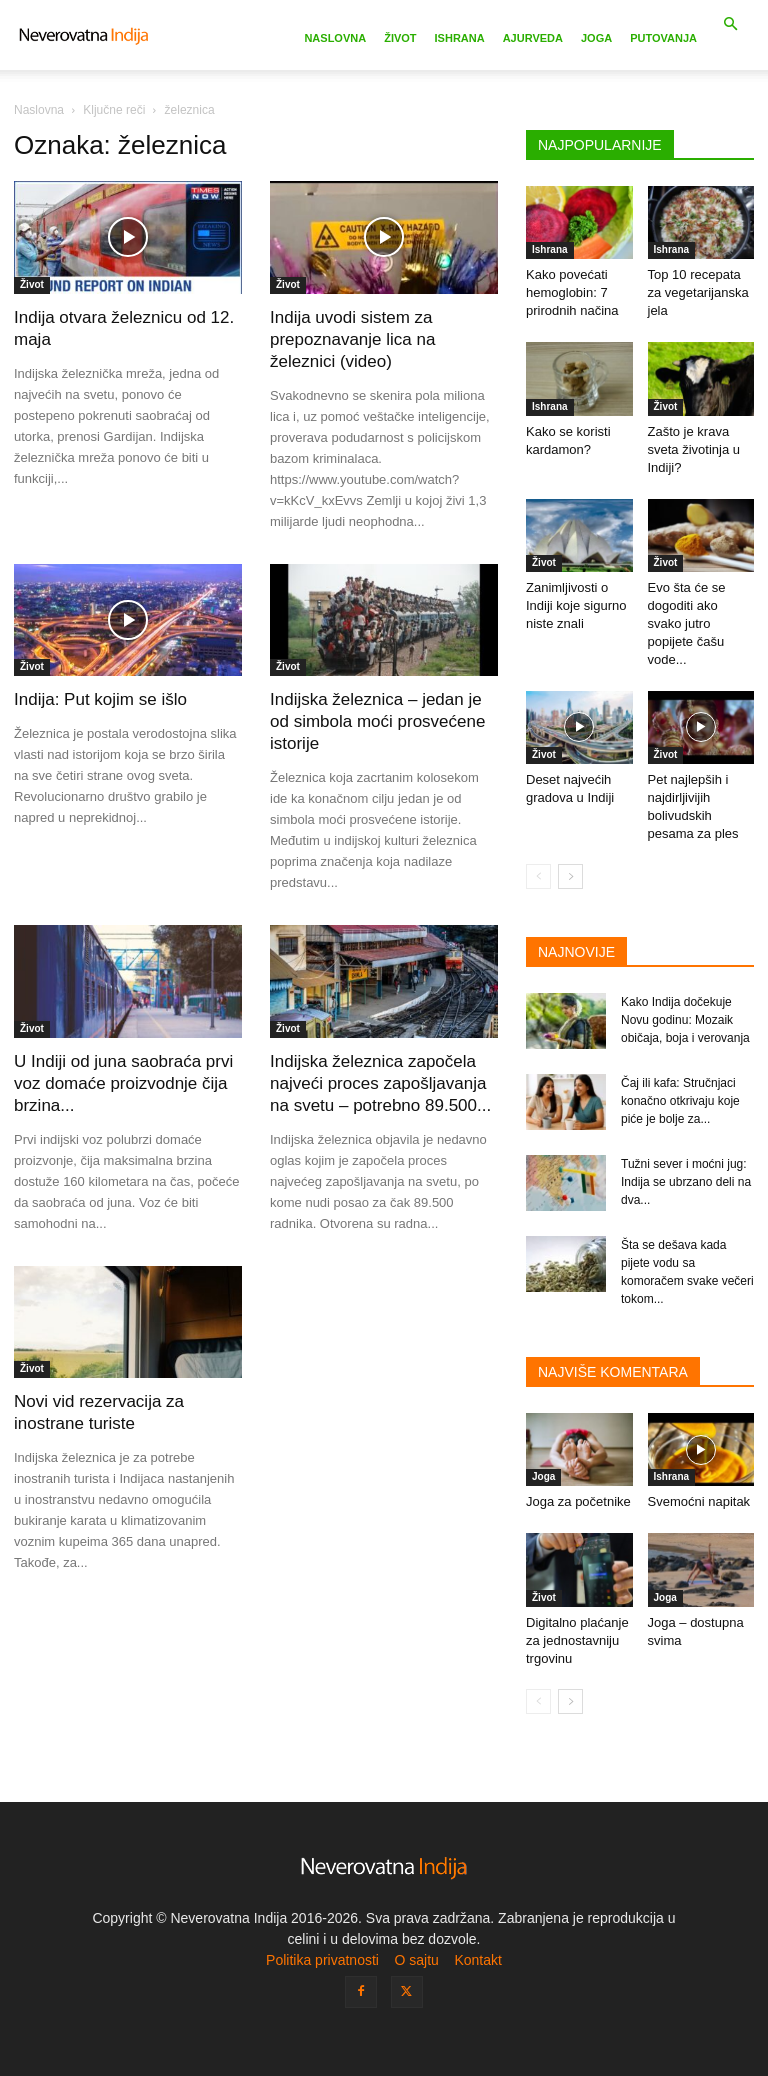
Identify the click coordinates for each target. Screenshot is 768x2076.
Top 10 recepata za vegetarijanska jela (698, 292)
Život (400, 38)
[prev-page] (538, 876)
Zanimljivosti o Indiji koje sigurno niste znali (576, 605)
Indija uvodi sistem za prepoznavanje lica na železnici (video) (352, 339)
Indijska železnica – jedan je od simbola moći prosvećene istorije (377, 721)
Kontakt (477, 1960)
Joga (596, 38)
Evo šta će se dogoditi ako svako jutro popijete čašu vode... (687, 623)
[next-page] (570, 876)
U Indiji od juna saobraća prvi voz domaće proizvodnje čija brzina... (123, 1083)
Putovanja (663, 38)
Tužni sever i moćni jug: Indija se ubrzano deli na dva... (686, 1182)
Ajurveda (533, 38)
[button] (730, 24)
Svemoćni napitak (699, 1501)
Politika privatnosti (322, 1960)
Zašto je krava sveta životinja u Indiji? (694, 449)
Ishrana (460, 38)
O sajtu (416, 1960)
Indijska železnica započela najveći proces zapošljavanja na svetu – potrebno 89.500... (380, 1083)
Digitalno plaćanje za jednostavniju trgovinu (577, 1640)
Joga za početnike (578, 1501)
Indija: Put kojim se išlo (100, 699)
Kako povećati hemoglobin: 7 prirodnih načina (572, 292)
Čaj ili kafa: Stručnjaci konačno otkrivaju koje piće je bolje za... (680, 1101)
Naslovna (335, 38)
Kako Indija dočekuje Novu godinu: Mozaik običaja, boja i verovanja (685, 1020)
